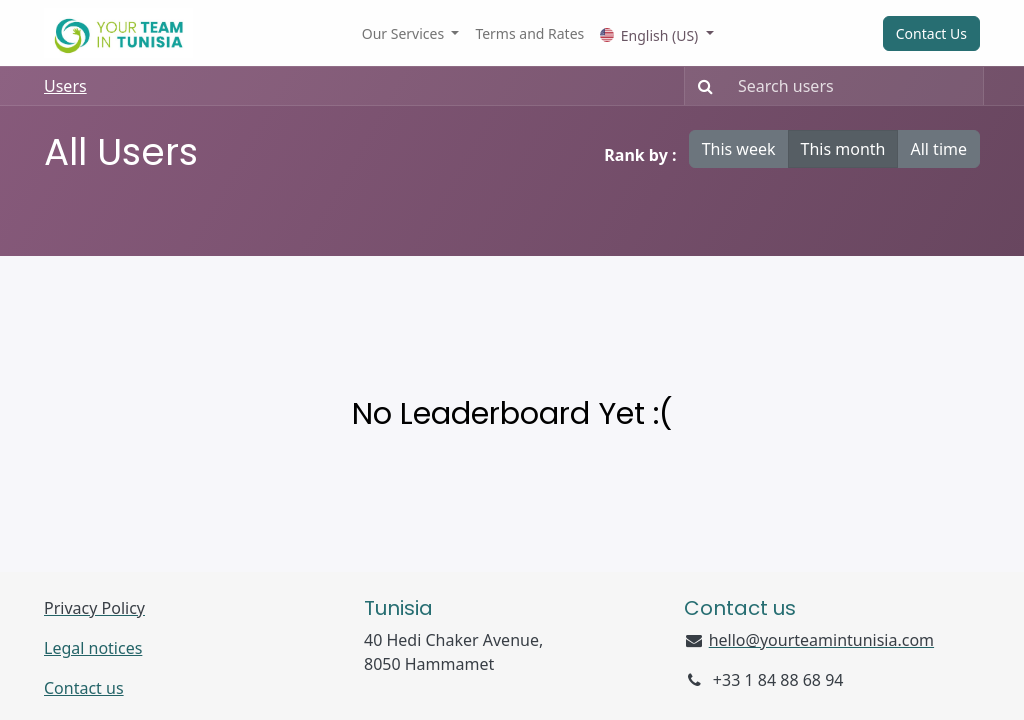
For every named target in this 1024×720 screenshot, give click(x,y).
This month (843, 149)
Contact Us (931, 33)
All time (938, 149)
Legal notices (93, 648)
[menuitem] (529, 33)
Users (65, 86)
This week (739, 149)
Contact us (84, 688)
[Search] (701, 86)
